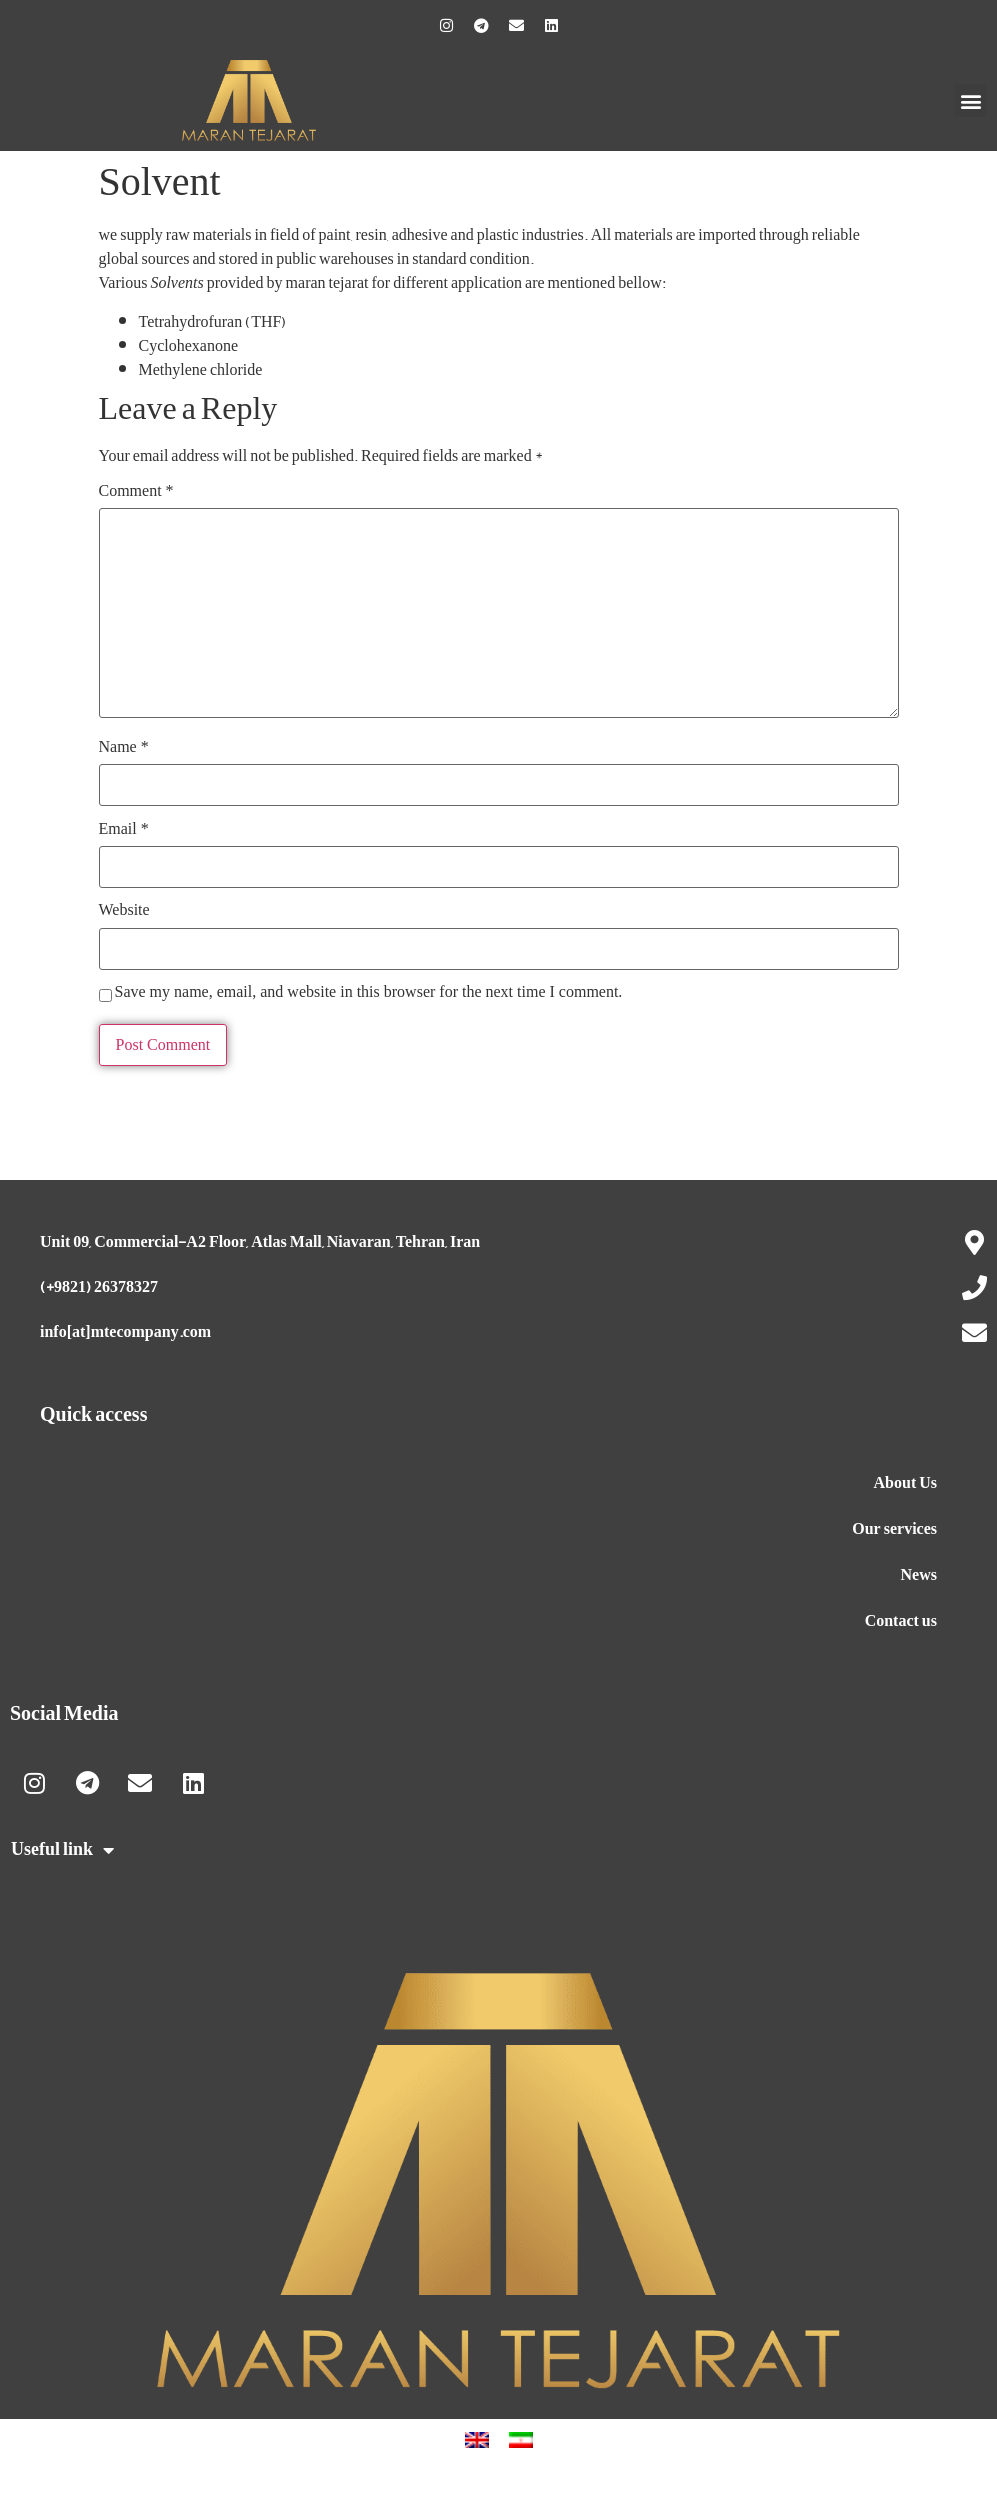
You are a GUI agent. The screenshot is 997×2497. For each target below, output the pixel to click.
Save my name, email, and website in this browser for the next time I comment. (369, 992)
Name (124, 747)
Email (124, 829)
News (919, 1575)
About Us (905, 1483)
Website (124, 910)
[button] (970, 100)
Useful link (62, 1850)
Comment (136, 491)
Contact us (901, 1621)
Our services (894, 1529)
